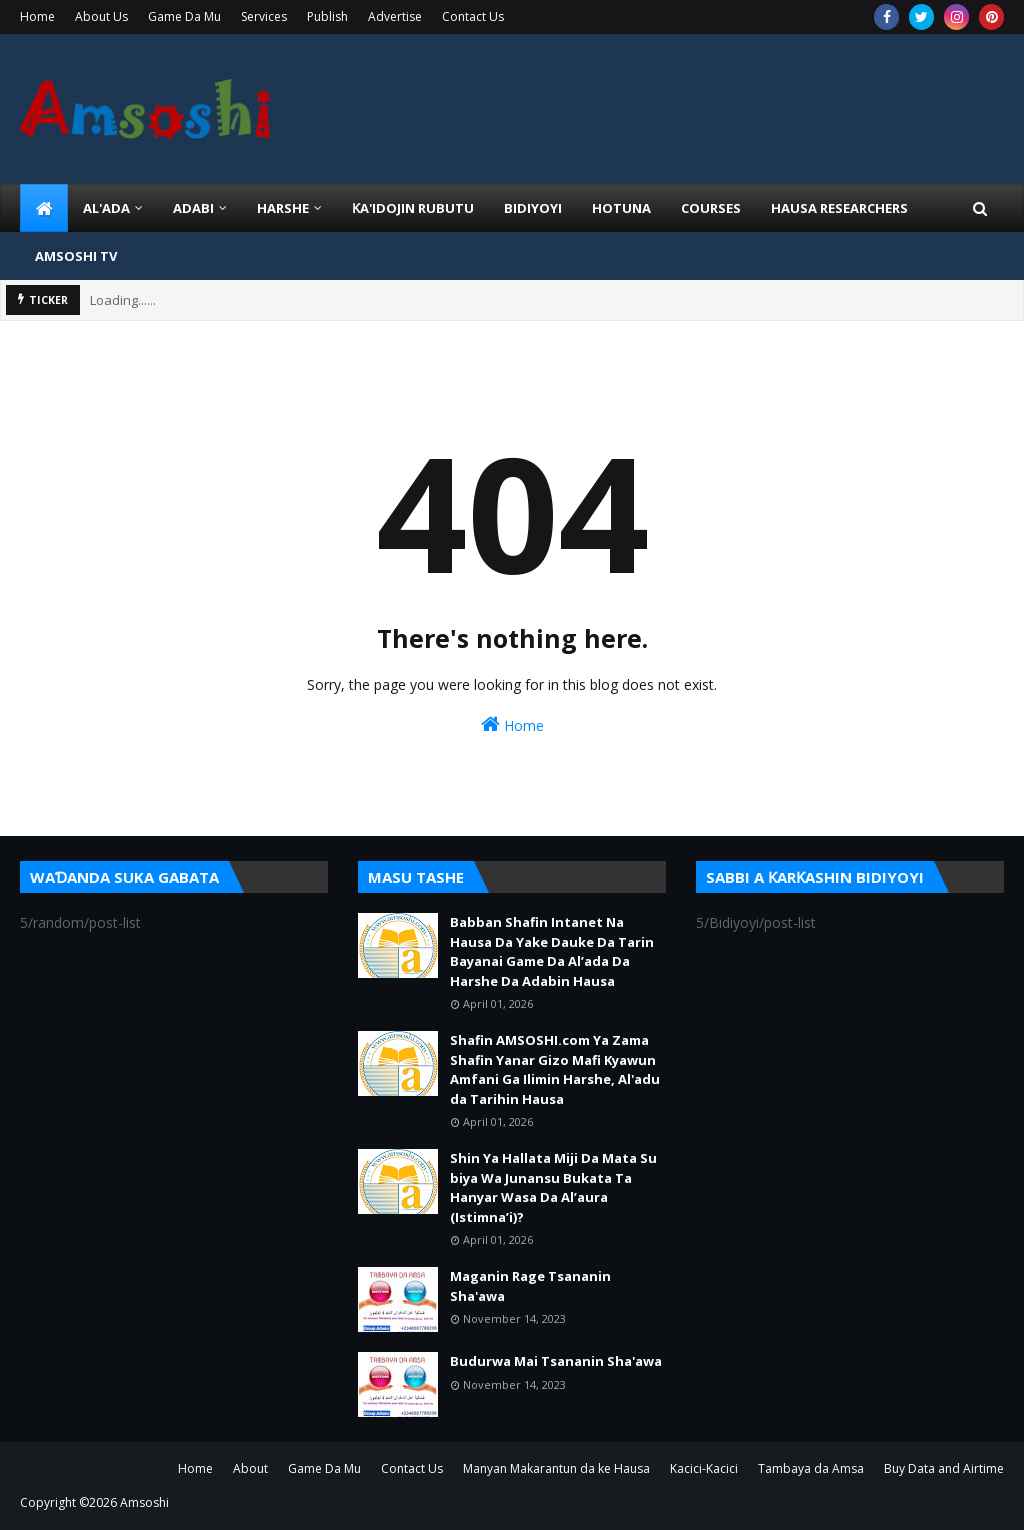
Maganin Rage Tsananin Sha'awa (530, 1286)
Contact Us (473, 16)
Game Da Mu (184, 16)
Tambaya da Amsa (811, 1468)
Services (264, 16)
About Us (101, 16)
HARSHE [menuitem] (283, 208)
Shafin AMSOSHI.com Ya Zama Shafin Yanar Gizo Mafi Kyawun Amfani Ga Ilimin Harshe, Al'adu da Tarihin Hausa (555, 1069)
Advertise (395, 16)
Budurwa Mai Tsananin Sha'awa (556, 1361)
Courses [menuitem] (711, 208)
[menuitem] (44, 208)
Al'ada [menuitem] (106, 208)
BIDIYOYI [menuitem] (533, 208)
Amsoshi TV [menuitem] (76, 256)
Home (37, 16)
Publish (327, 16)
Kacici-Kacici (704, 1468)
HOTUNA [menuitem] (621, 208)
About (250, 1468)
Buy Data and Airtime (944, 1468)
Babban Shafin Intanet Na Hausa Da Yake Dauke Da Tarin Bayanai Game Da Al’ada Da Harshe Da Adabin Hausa (552, 951)
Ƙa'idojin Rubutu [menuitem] (413, 208)
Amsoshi (144, 1502)
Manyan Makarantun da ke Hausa (556, 1468)
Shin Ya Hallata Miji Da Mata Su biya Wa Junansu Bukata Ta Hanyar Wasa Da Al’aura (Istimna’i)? (553, 1187)
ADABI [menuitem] (193, 208)
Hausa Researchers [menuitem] (839, 208)
